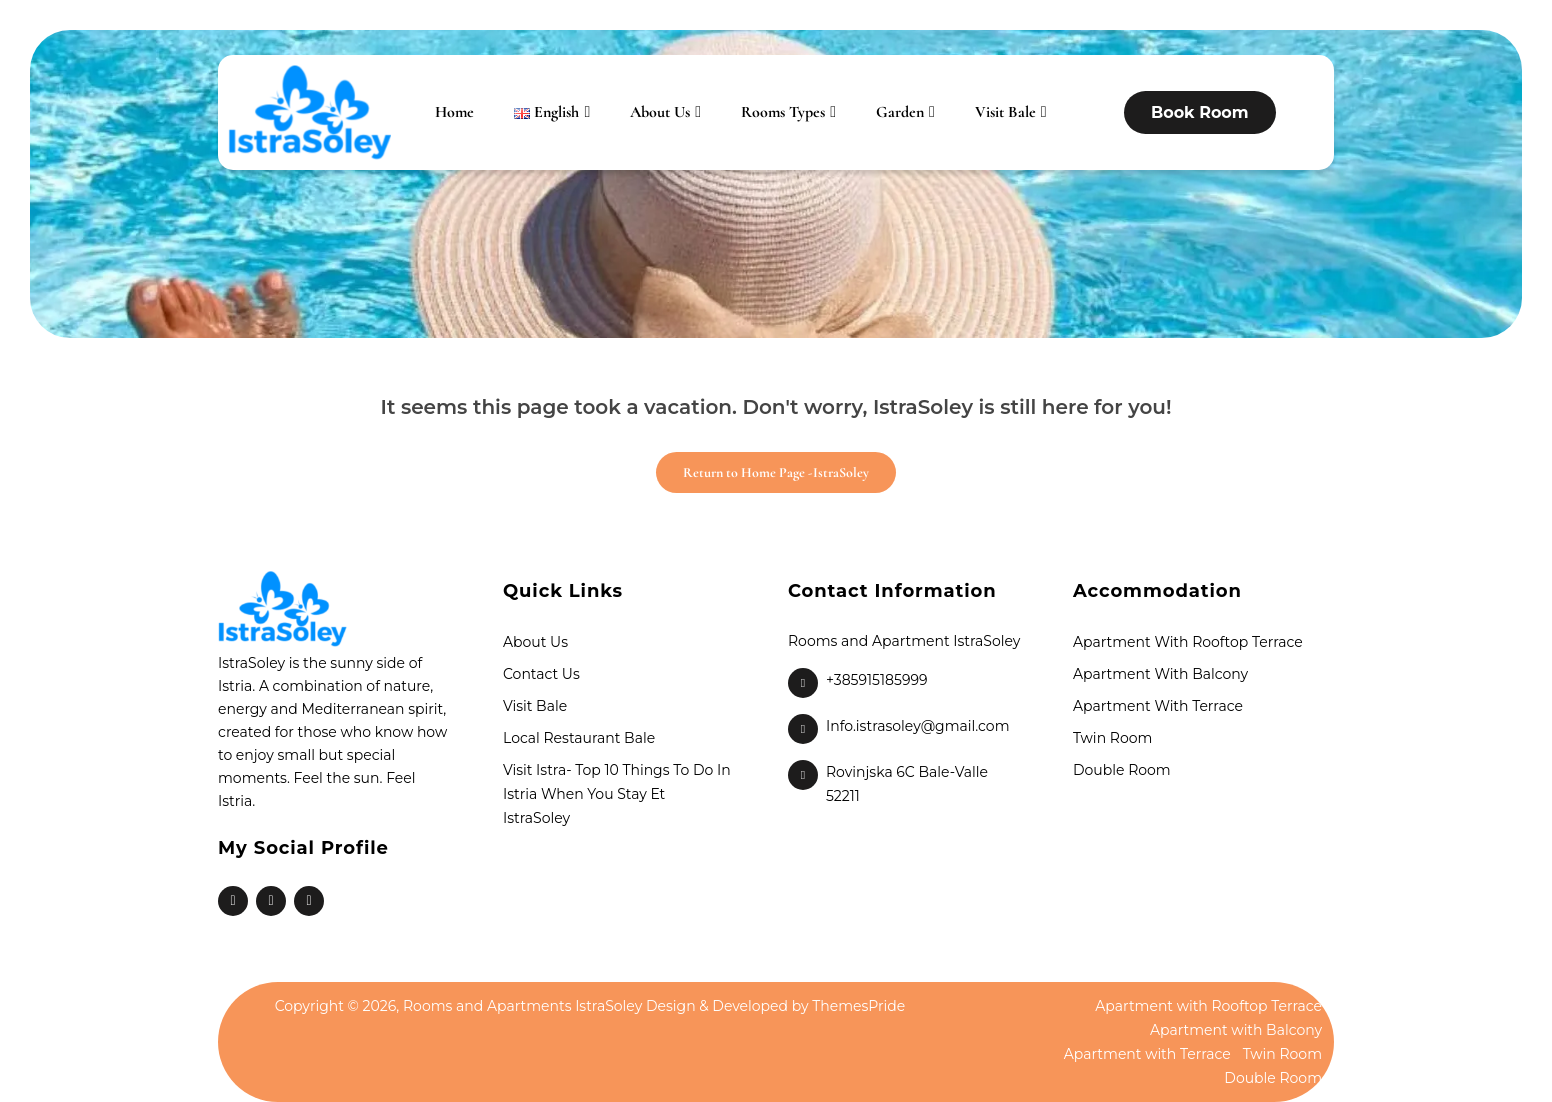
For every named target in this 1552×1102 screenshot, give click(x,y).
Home (454, 112)
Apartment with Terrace (1158, 706)
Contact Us (541, 674)
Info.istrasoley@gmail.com (918, 726)
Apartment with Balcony (1160, 674)
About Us (660, 112)
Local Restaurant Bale (579, 738)
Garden (900, 112)
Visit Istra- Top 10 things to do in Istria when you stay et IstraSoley (617, 794)
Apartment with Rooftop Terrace (1188, 642)
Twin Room (1112, 738)
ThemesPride (857, 1006)
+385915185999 (877, 680)
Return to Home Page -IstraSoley (762, 466)
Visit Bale (1005, 112)
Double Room (1122, 770)
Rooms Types (783, 112)
